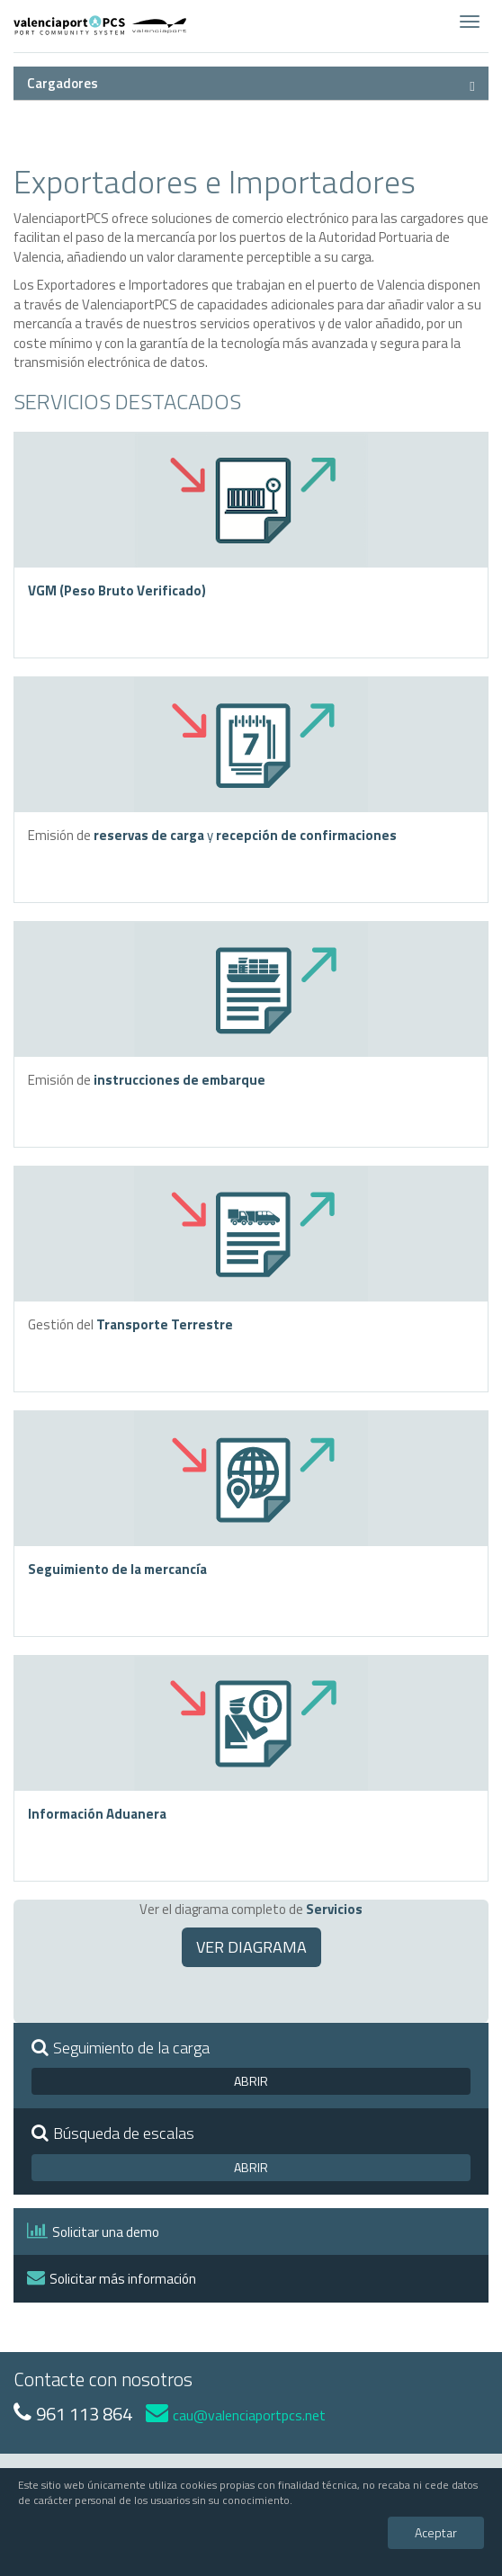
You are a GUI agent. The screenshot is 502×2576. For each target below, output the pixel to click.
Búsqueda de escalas (112, 2133)
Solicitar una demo (93, 2232)
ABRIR (251, 2080)
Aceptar (436, 2532)
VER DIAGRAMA (251, 1947)
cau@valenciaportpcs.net (236, 2415)
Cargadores (62, 83)
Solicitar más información (111, 2278)
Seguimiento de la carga (120, 2048)
